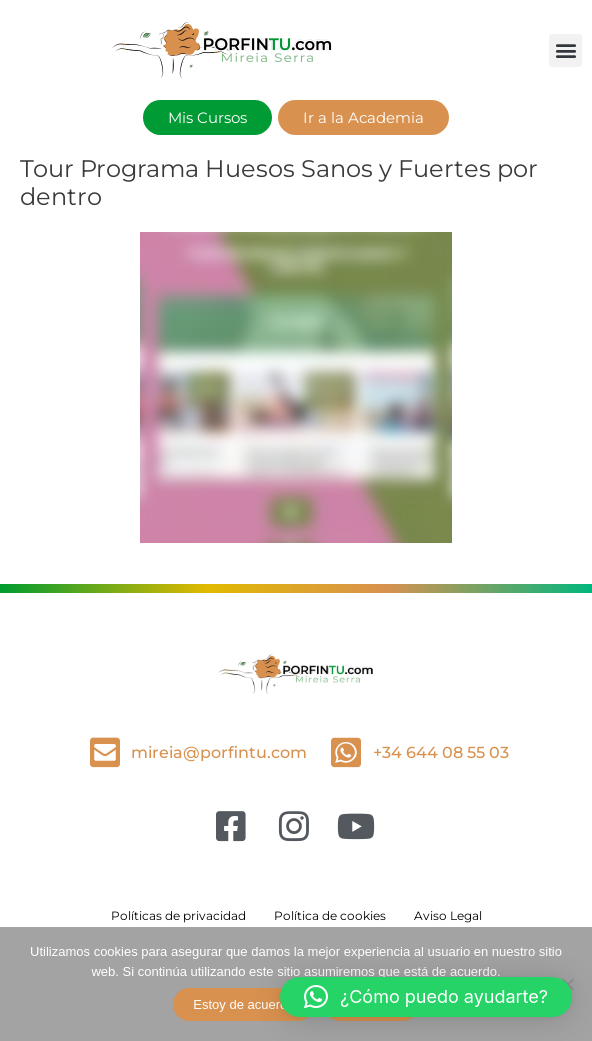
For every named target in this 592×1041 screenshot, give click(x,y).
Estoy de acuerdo (243, 1004)
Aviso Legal (448, 915)
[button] (565, 50)
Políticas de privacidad (178, 915)
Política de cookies (330, 915)
